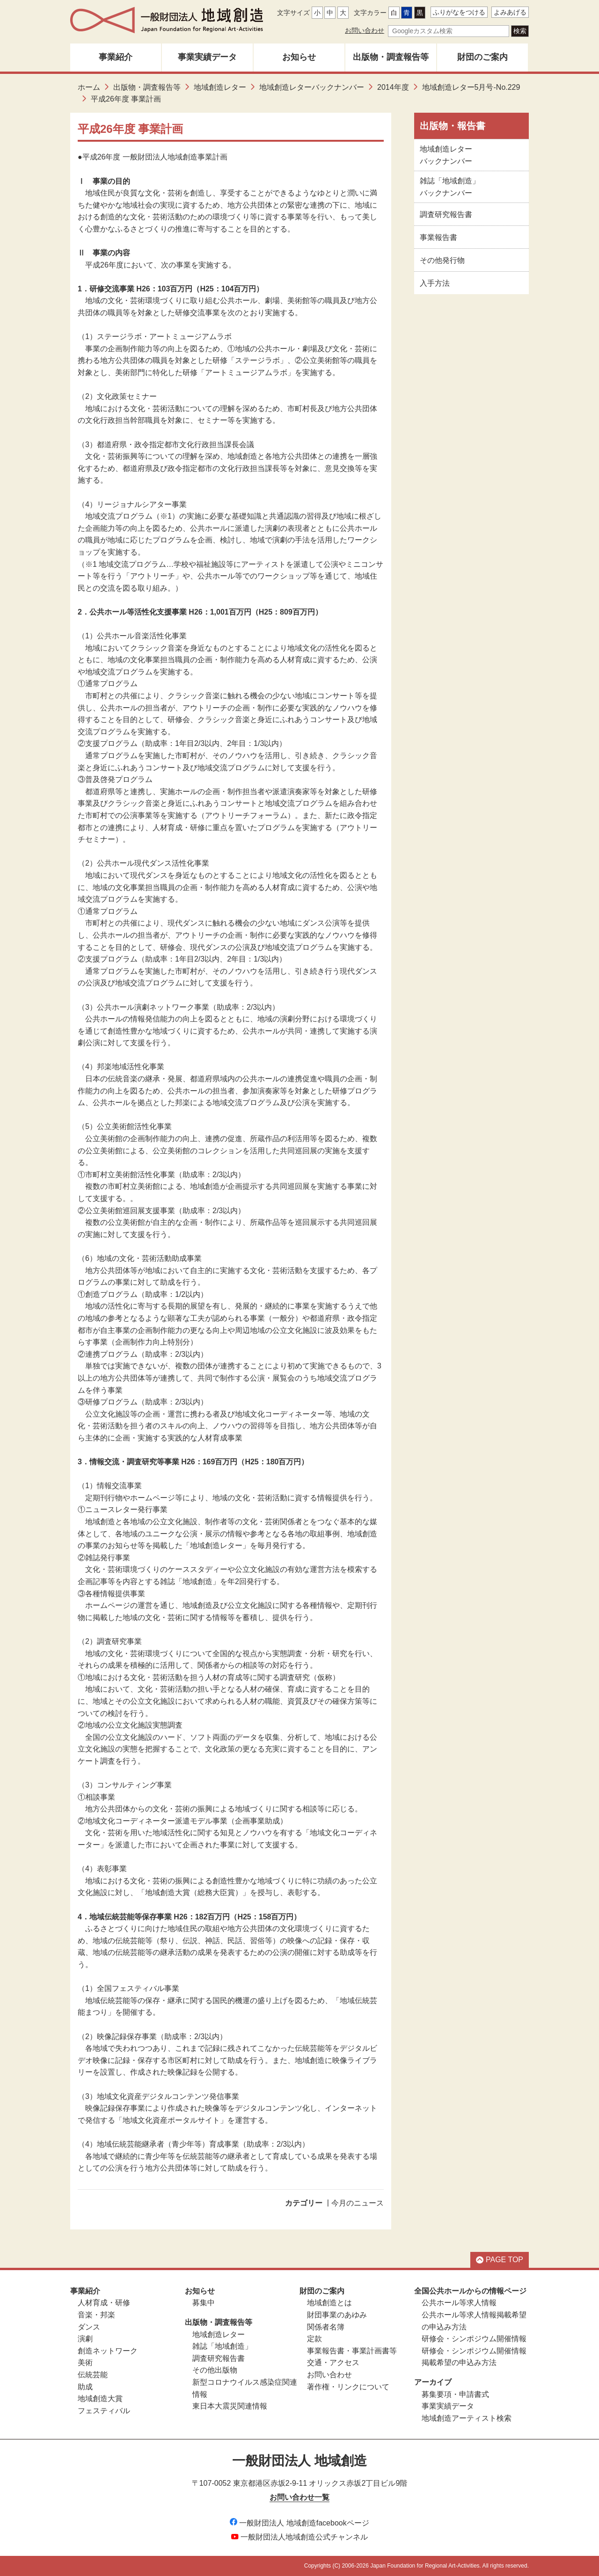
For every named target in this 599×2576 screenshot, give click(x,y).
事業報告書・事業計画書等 (352, 2351)
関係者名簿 (325, 2327)
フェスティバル (104, 2411)
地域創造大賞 (100, 2398)
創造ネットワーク (108, 2351)
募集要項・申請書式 (455, 2394)
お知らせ (299, 57)
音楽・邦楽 (96, 2315)
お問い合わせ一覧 (299, 2497)
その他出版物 (214, 2370)
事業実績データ (207, 57)
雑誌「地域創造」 (222, 2346)
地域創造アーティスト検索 (466, 2418)
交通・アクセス (333, 2362)
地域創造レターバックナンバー (311, 87)
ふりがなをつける (459, 12)
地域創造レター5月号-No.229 (471, 87)
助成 (85, 2387)
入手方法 (435, 283)
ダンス (89, 2327)
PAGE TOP (499, 2260)
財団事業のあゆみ (337, 2315)
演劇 (85, 2339)
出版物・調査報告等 (391, 57)
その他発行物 (442, 260)
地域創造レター (220, 87)
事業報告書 (438, 237)
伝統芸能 (93, 2375)
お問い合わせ (364, 30)
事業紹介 (115, 57)
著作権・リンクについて (348, 2387)
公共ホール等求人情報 (459, 2303)
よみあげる (510, 12)
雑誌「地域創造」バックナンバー (450, 187)
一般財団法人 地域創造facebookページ (299, 2523)
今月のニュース (357, 2203)
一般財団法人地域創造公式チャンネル (299, 2537)
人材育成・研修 (104, 2303)
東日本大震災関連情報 (229, 2406)
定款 (314, 2339)
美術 (85, 2362)
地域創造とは (329, 2303)
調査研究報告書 (446, 214)
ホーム (89, 87)
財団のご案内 (482, 57)
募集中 (203, 2303)
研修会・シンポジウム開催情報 (474, 2339)
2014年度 (393, 87)
